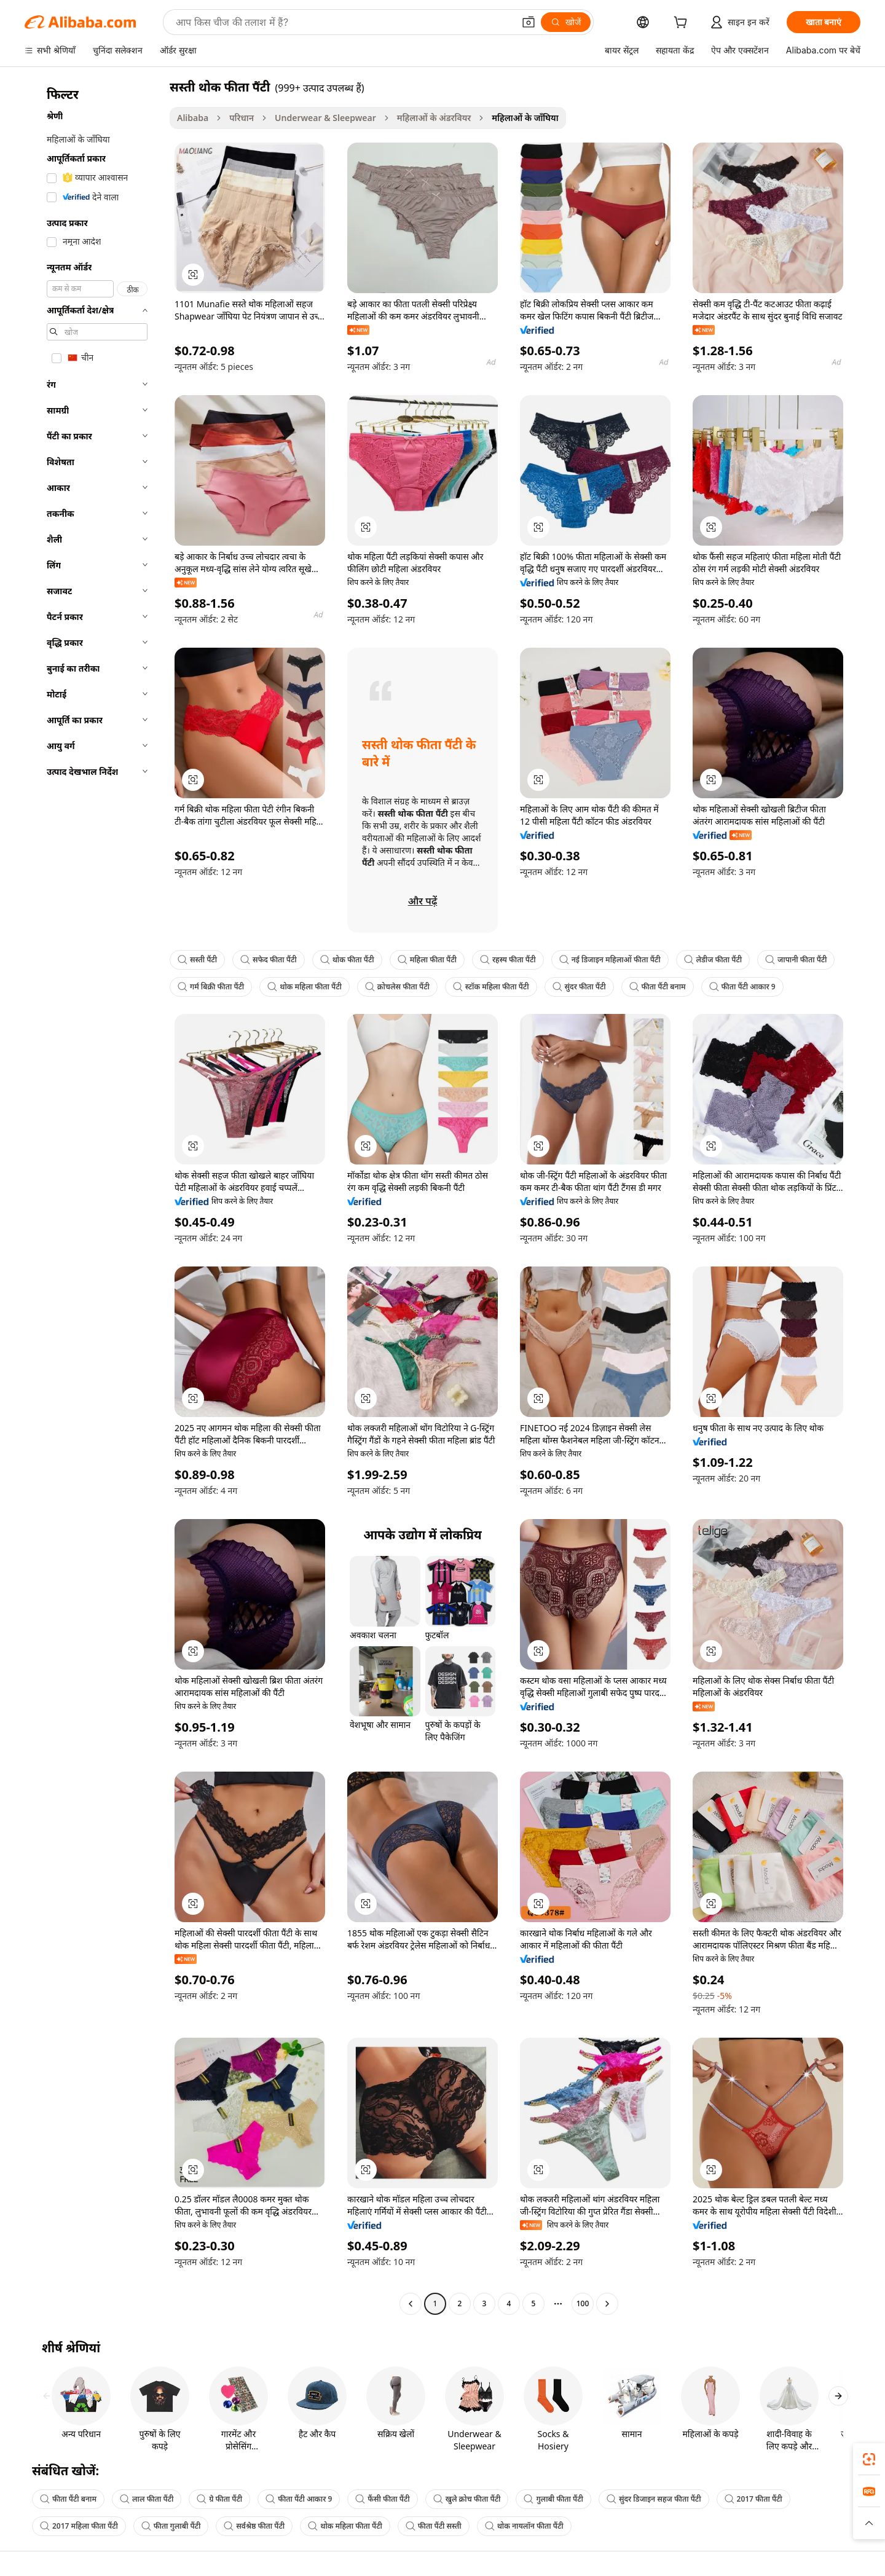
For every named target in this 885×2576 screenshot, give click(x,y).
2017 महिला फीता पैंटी (79, 2526)
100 (582, 2303)
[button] (528, 22)
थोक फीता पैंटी (347, 959)
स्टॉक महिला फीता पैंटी (491, 986)
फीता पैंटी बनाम (657, 986)
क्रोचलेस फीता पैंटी (397, 986)
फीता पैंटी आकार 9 (742, 986)
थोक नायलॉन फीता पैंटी (524, 2526)
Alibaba (192, 118)
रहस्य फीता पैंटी (508, 959)
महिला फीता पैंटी (427, 959)
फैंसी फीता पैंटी (382, 2499)
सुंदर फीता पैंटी (579, 986)
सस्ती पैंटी (197, 959)
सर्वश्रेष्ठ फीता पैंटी (254, 2526)
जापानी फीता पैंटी (796, 959)
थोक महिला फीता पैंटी (304, 986)
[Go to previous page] (410, 2304)
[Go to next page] (607, 2304)
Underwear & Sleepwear (325, 118)
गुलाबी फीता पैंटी (553, 2499)
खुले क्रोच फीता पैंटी (467, 2499)
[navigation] (93, 1197)
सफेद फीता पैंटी (268, 959)
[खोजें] (566, 22)
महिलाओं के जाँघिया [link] (525, 118)
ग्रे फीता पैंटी (219, 2499)
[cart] (683, 23)
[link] (869, 2459)
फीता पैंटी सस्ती (434, 2526)
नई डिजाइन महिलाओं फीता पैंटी (610, 959)
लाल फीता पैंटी (146, 2499)
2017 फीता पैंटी (753, 2499)
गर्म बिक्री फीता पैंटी (211, 986)
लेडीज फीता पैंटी (713, 959)
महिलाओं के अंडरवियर (434, 118)
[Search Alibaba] (343, 22)
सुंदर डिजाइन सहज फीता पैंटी (654, 2499)
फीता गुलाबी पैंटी (170, 2526)
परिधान (241, 118)
